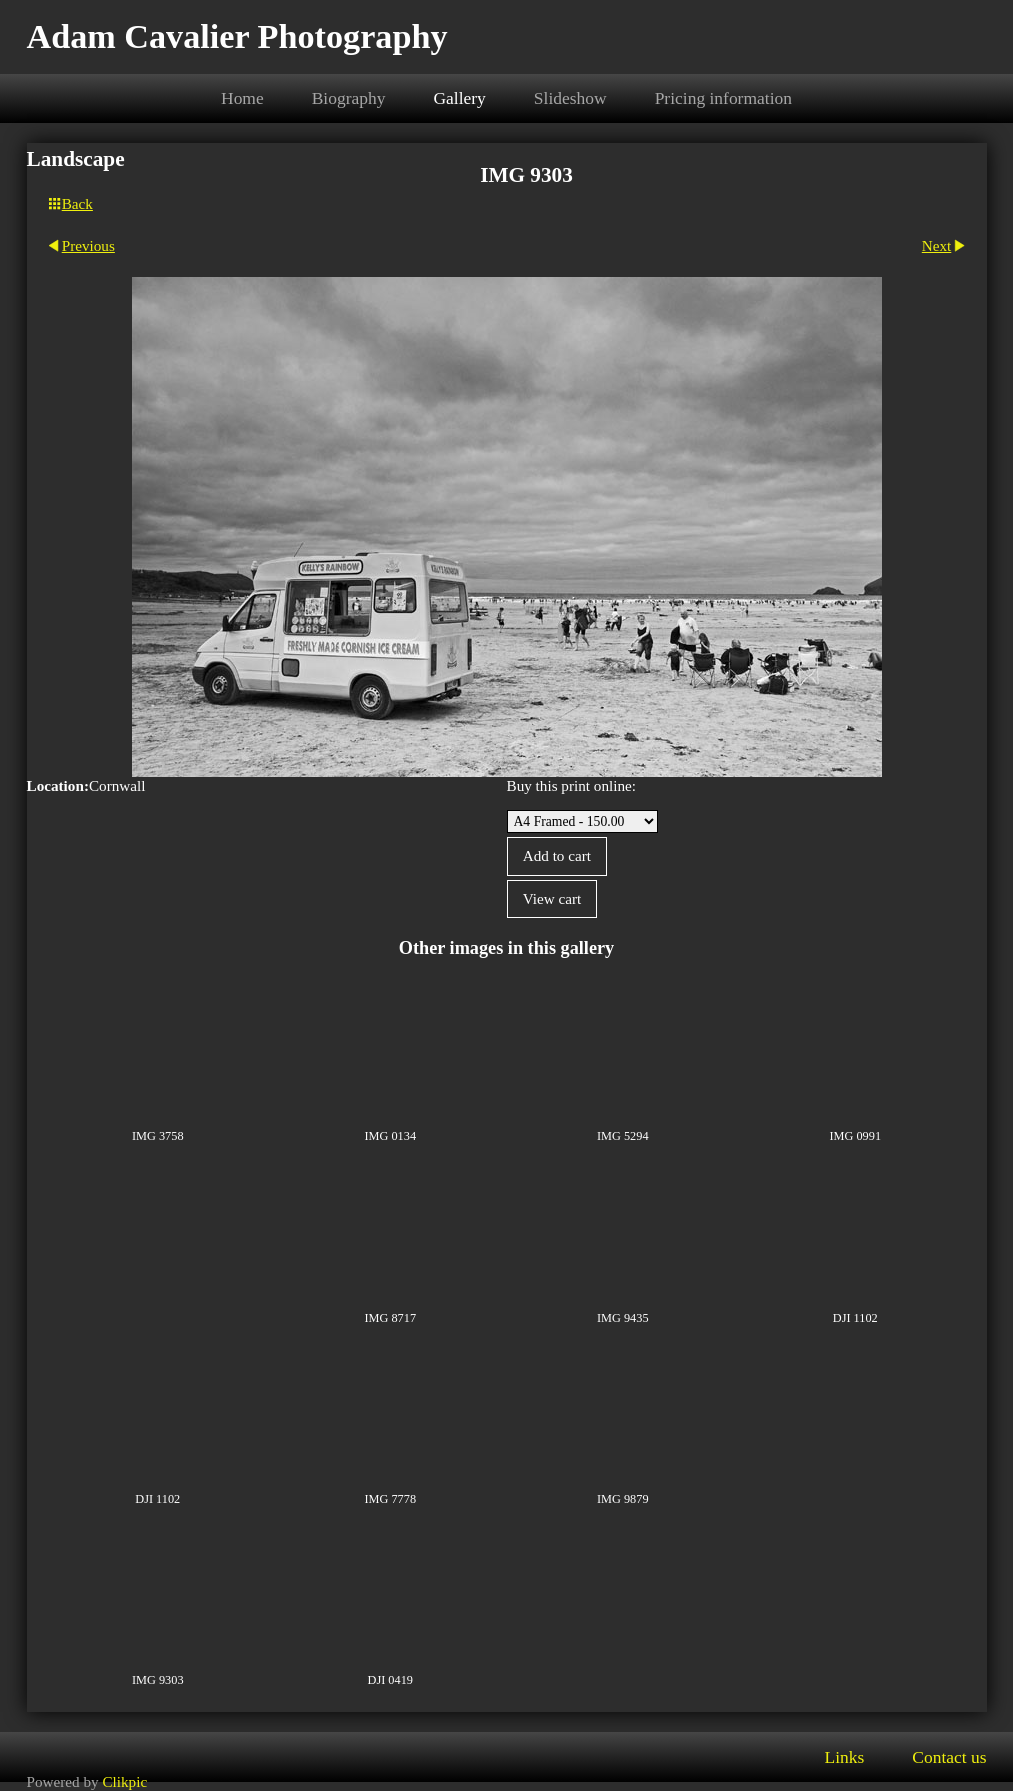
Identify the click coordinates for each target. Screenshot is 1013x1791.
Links (844, 1757)
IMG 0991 (855, 1136)
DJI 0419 (390, 1680)
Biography (349, 98)
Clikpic (124, 1781)
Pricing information (723, 98)
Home (242, 98)
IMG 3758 (158, 1136)
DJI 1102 (855, 1318)
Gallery (459, 98)
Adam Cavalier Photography (237, 36)
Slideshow (570, 98)
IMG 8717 (390, 1318)
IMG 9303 (158, 1680)
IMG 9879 (623, 1499)
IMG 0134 (390, 1136)
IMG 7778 (390, 1499)
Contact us (949, 1757)
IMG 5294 (623, 1136)
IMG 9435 (623, 1318)
